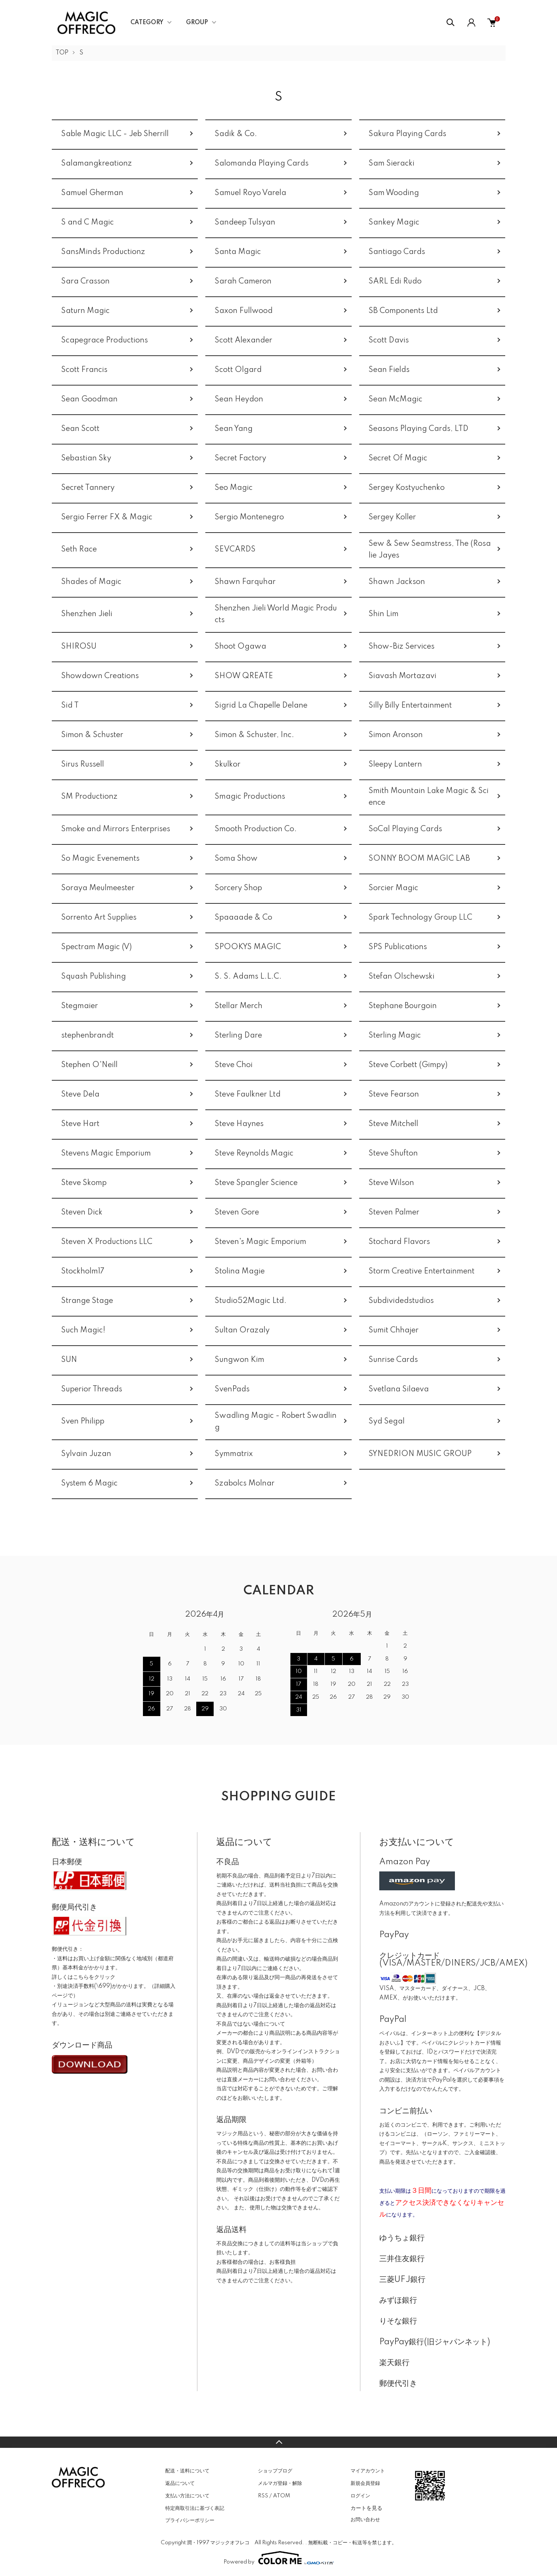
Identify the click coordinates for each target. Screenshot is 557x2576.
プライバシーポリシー (189, 2520)
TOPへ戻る (278, 2442)
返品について (180, 2483)
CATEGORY (146, 23)
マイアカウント (368, 2471)
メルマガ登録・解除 (280, 2483)
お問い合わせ (365, 2519)
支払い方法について (187, 2496)
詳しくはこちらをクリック (83, 1977)
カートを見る (366, 2508)
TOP (62, 53)
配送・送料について (187, 2471)
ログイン (360, 2496)
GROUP (197, 23)
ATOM (281, 2496)
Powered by (278, 2558)
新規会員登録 (365, 2483)
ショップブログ (275, 2471)
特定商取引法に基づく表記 (194, 2508)
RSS (263, 2496)
